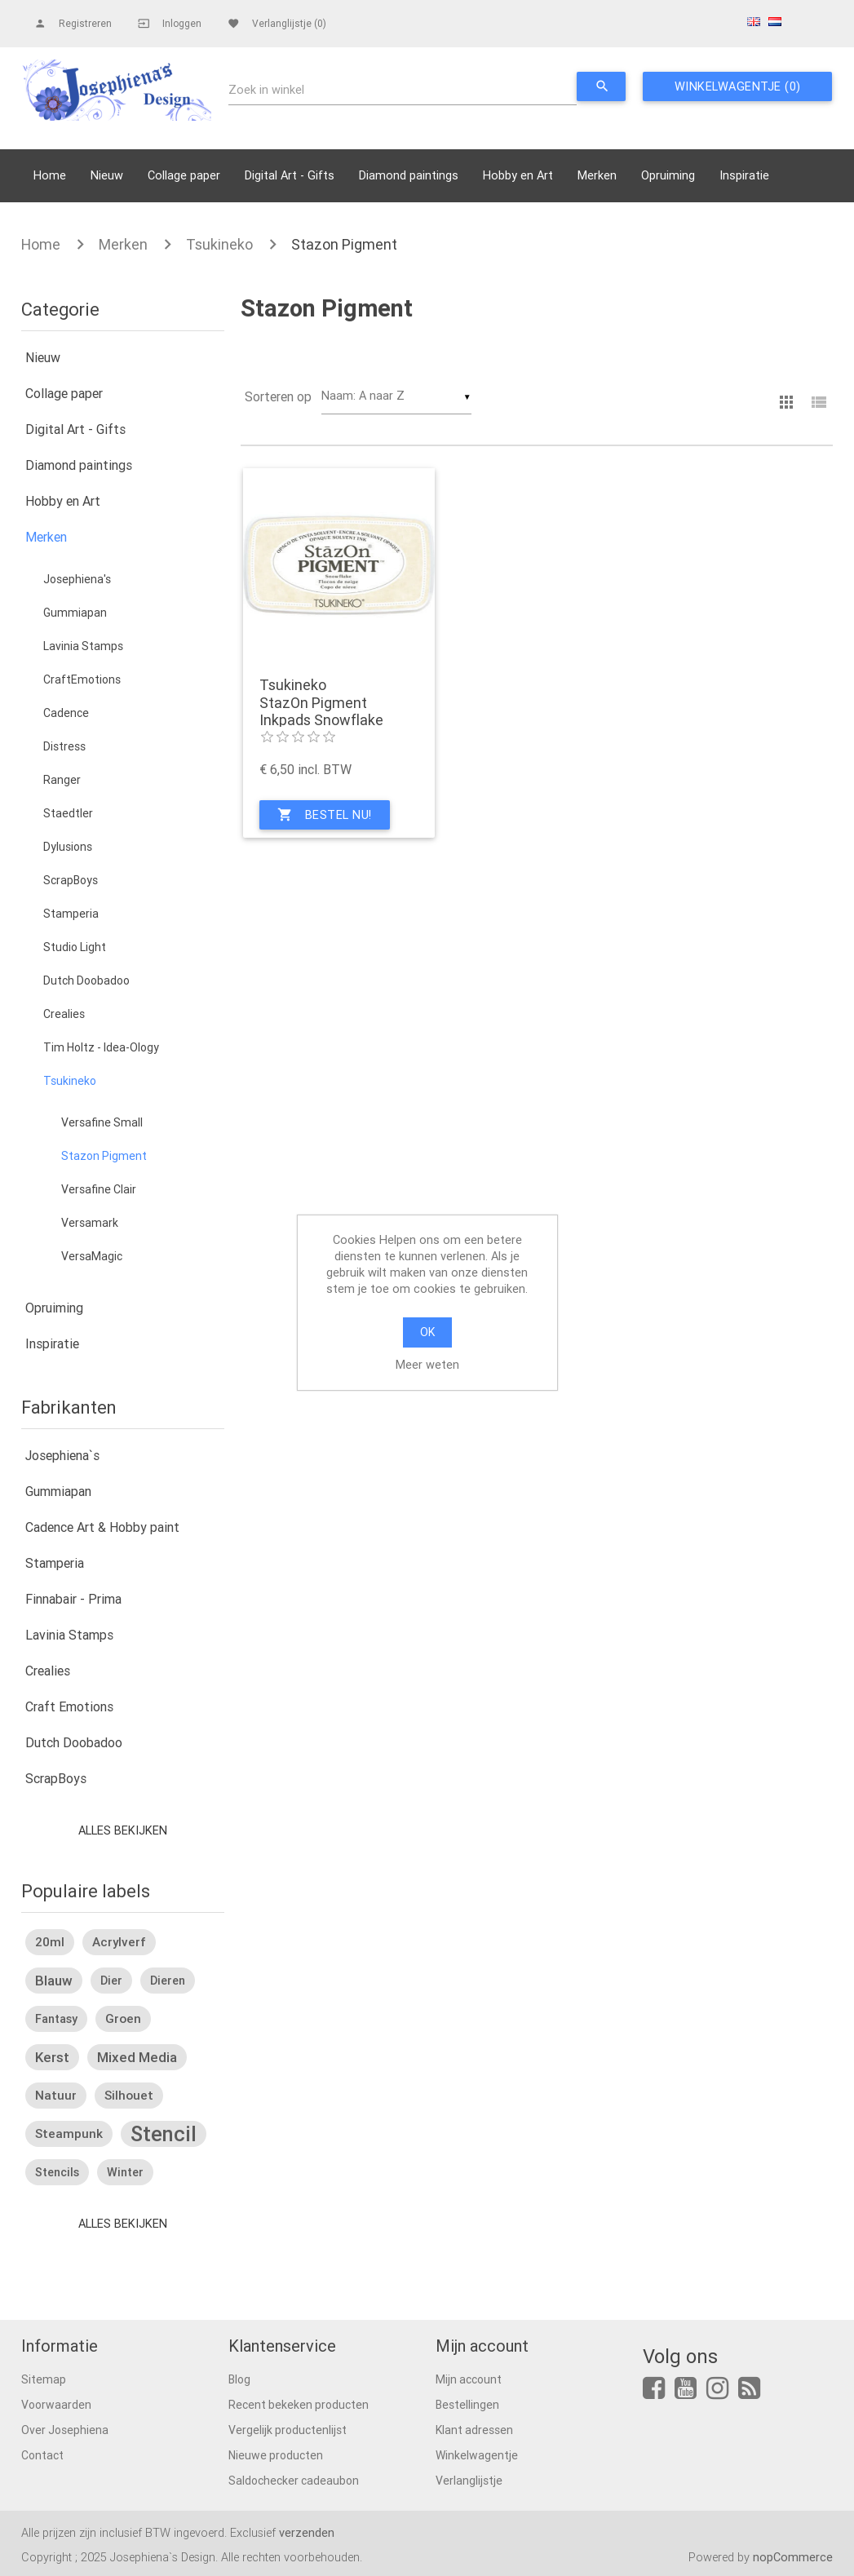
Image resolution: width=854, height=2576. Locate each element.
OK (427, 1332)
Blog (239, 2379)
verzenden (306, 2532)
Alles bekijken (122, 1830)
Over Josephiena (64, 2430)
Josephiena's (77, 579)
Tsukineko (219, 244)
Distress (64, 746)
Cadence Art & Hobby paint (102, 1527)
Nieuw (107, 175)
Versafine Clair (98, 1189)
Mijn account (469, 2379)
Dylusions (67, 846)
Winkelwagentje (477, 2455)
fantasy (56, 2019)
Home (49, 175)
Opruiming (668, 175)
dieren (167, 1980)
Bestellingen (467, 2404)
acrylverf (119, 1942)
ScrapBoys (70, 880)
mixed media (137, 2057)
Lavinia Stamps (83, 646)
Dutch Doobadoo (86, 980)
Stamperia (71, 913)
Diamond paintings (408, 175)
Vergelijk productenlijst (287, 2430)
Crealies (64, 1014)
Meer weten (427, 1364)
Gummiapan (75, 612)
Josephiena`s (62, 1455)
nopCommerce (793, 2557)
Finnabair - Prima (73, 1599)
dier (111, 1980)
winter (125, 2172)
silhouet (128, 2095)
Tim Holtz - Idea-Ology (101, 1047)
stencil (164, 2134)
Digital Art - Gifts (289, 175)
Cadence (66, 713)
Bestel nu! (324, 815)
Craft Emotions (69, 1706)
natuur (56, 2095)
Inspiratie (744, 175)
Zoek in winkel (266, 89)
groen (123, 2018)
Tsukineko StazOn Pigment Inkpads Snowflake (321, 702)
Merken (597, 175)
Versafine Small (102, 1122)
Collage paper (184, 175)
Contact (42, 2455)
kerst (52, 2057)
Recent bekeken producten (298, 2404)
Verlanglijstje (469, 2480)
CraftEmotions (82, 679)
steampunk (69, 2133)
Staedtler (68, 813)
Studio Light (74, 947)
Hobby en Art (518, 175)
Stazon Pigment (344, 244)
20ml (49, 1942)
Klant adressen (474, 2430)
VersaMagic (91, 1256)
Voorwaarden (56, 2404)
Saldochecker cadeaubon (293, 2480)
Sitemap (43, 2379)
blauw (54, 1981)
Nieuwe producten (275, 2455)
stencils (57, 2172)
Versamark (89, 1222)
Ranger (62, 779)
